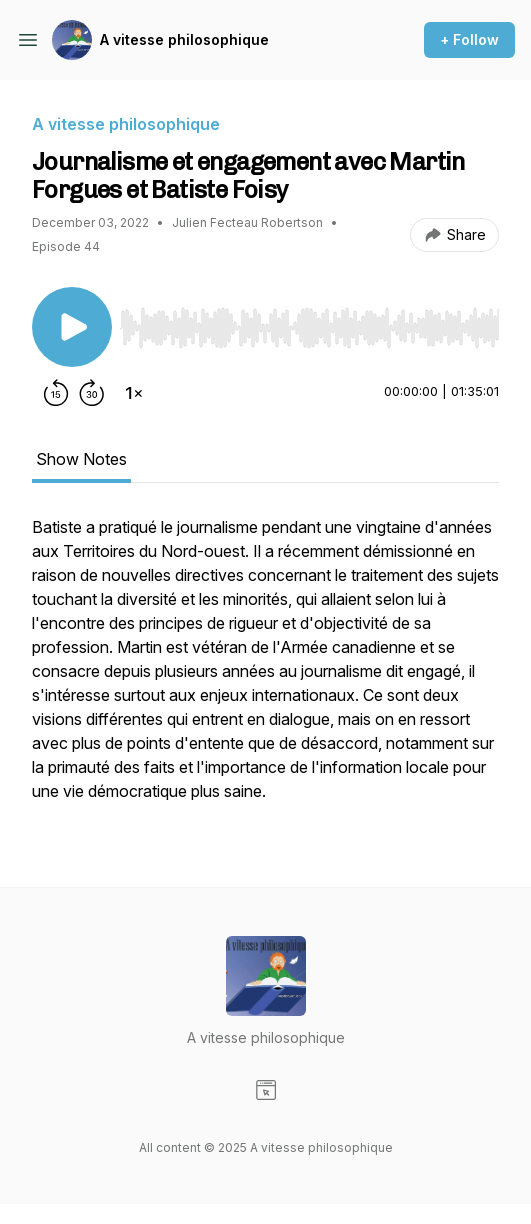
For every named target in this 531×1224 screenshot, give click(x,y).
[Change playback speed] (134, 393)
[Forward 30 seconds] (92, 393)
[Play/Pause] (72, 327)
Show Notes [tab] (81, 459)
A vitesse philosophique (184, 39)
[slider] (309, 328)
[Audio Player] (309, 322)
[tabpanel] (265, 669)
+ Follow (469, 39)
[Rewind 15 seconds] (56, 393)
